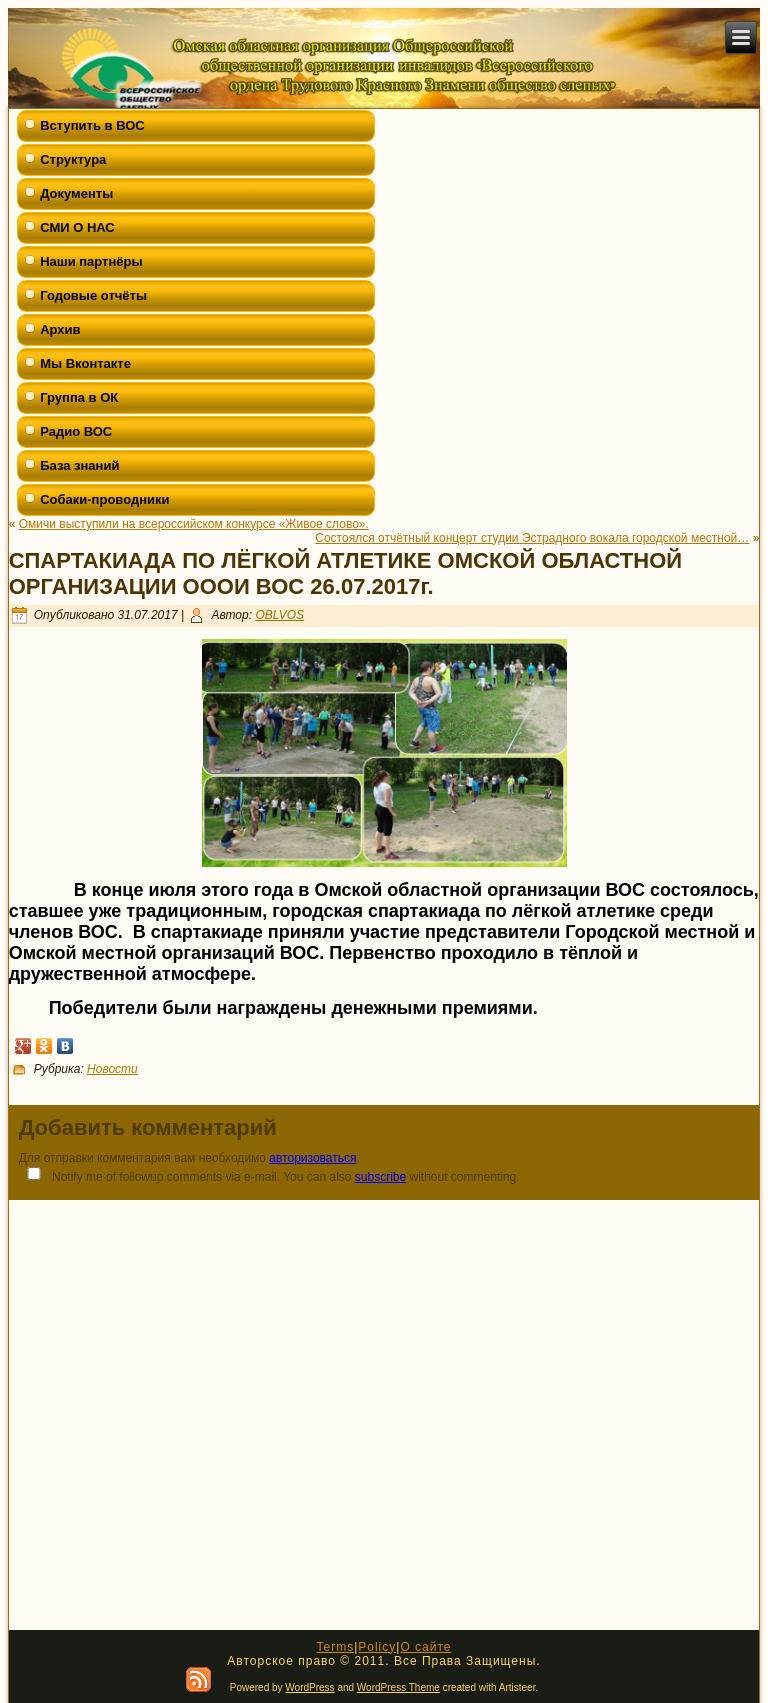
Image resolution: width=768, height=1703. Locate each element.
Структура (73, 159)
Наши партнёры (91, 261)
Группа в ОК (79, 397)
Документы (76, 193)
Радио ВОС (76, 431)
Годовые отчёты (93, 295)
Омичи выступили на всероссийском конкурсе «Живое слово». (194, 524)
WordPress (309, 1687)
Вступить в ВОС (92, 125)
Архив (60, 329)
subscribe (380, 1177)
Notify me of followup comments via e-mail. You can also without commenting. (269, 1175)
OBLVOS (279, 615)
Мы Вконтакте (85, 363)
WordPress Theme (398, 1687)
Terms (335, 1647)
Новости (112, 1069)
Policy (377, 1647)
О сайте (425, 1647)
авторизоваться (312, 1158)
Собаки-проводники (104, 499)
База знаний (79, 465)
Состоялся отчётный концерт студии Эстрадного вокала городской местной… (532, 538)
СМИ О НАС (77, 227)
